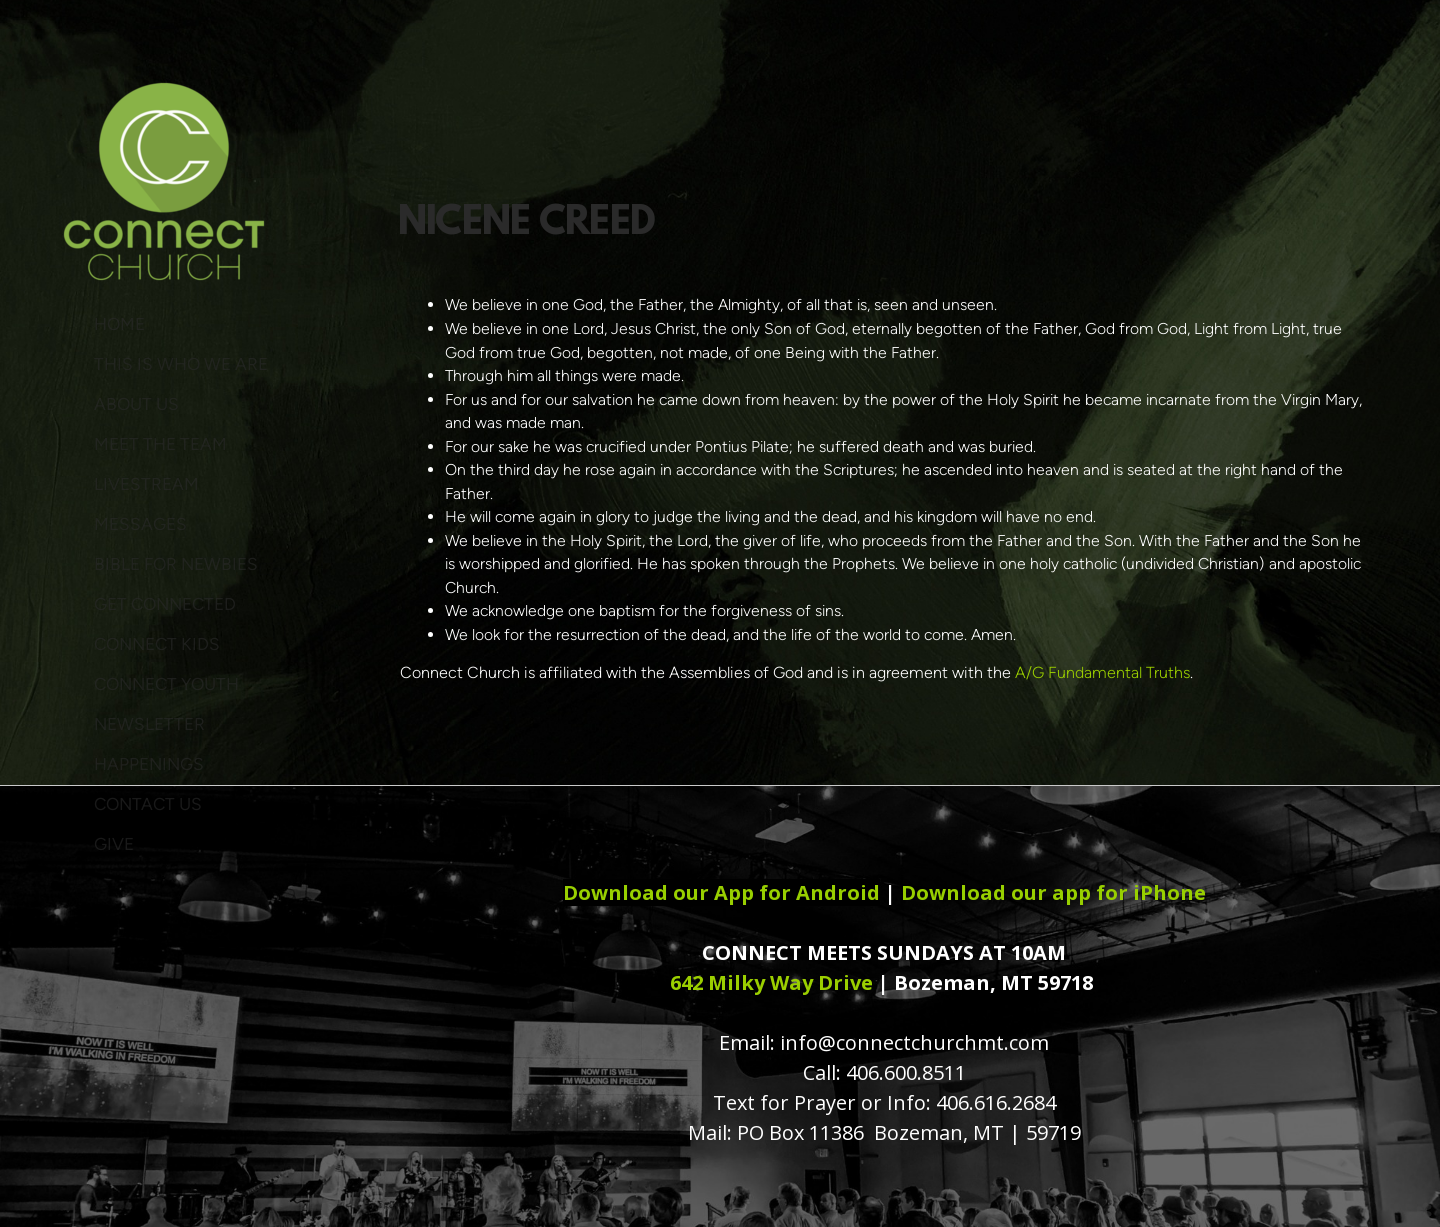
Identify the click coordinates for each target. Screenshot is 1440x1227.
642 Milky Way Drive (771, 982)
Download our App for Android (721, 892)
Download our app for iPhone (1053, 892)
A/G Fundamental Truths (1102, 672)
